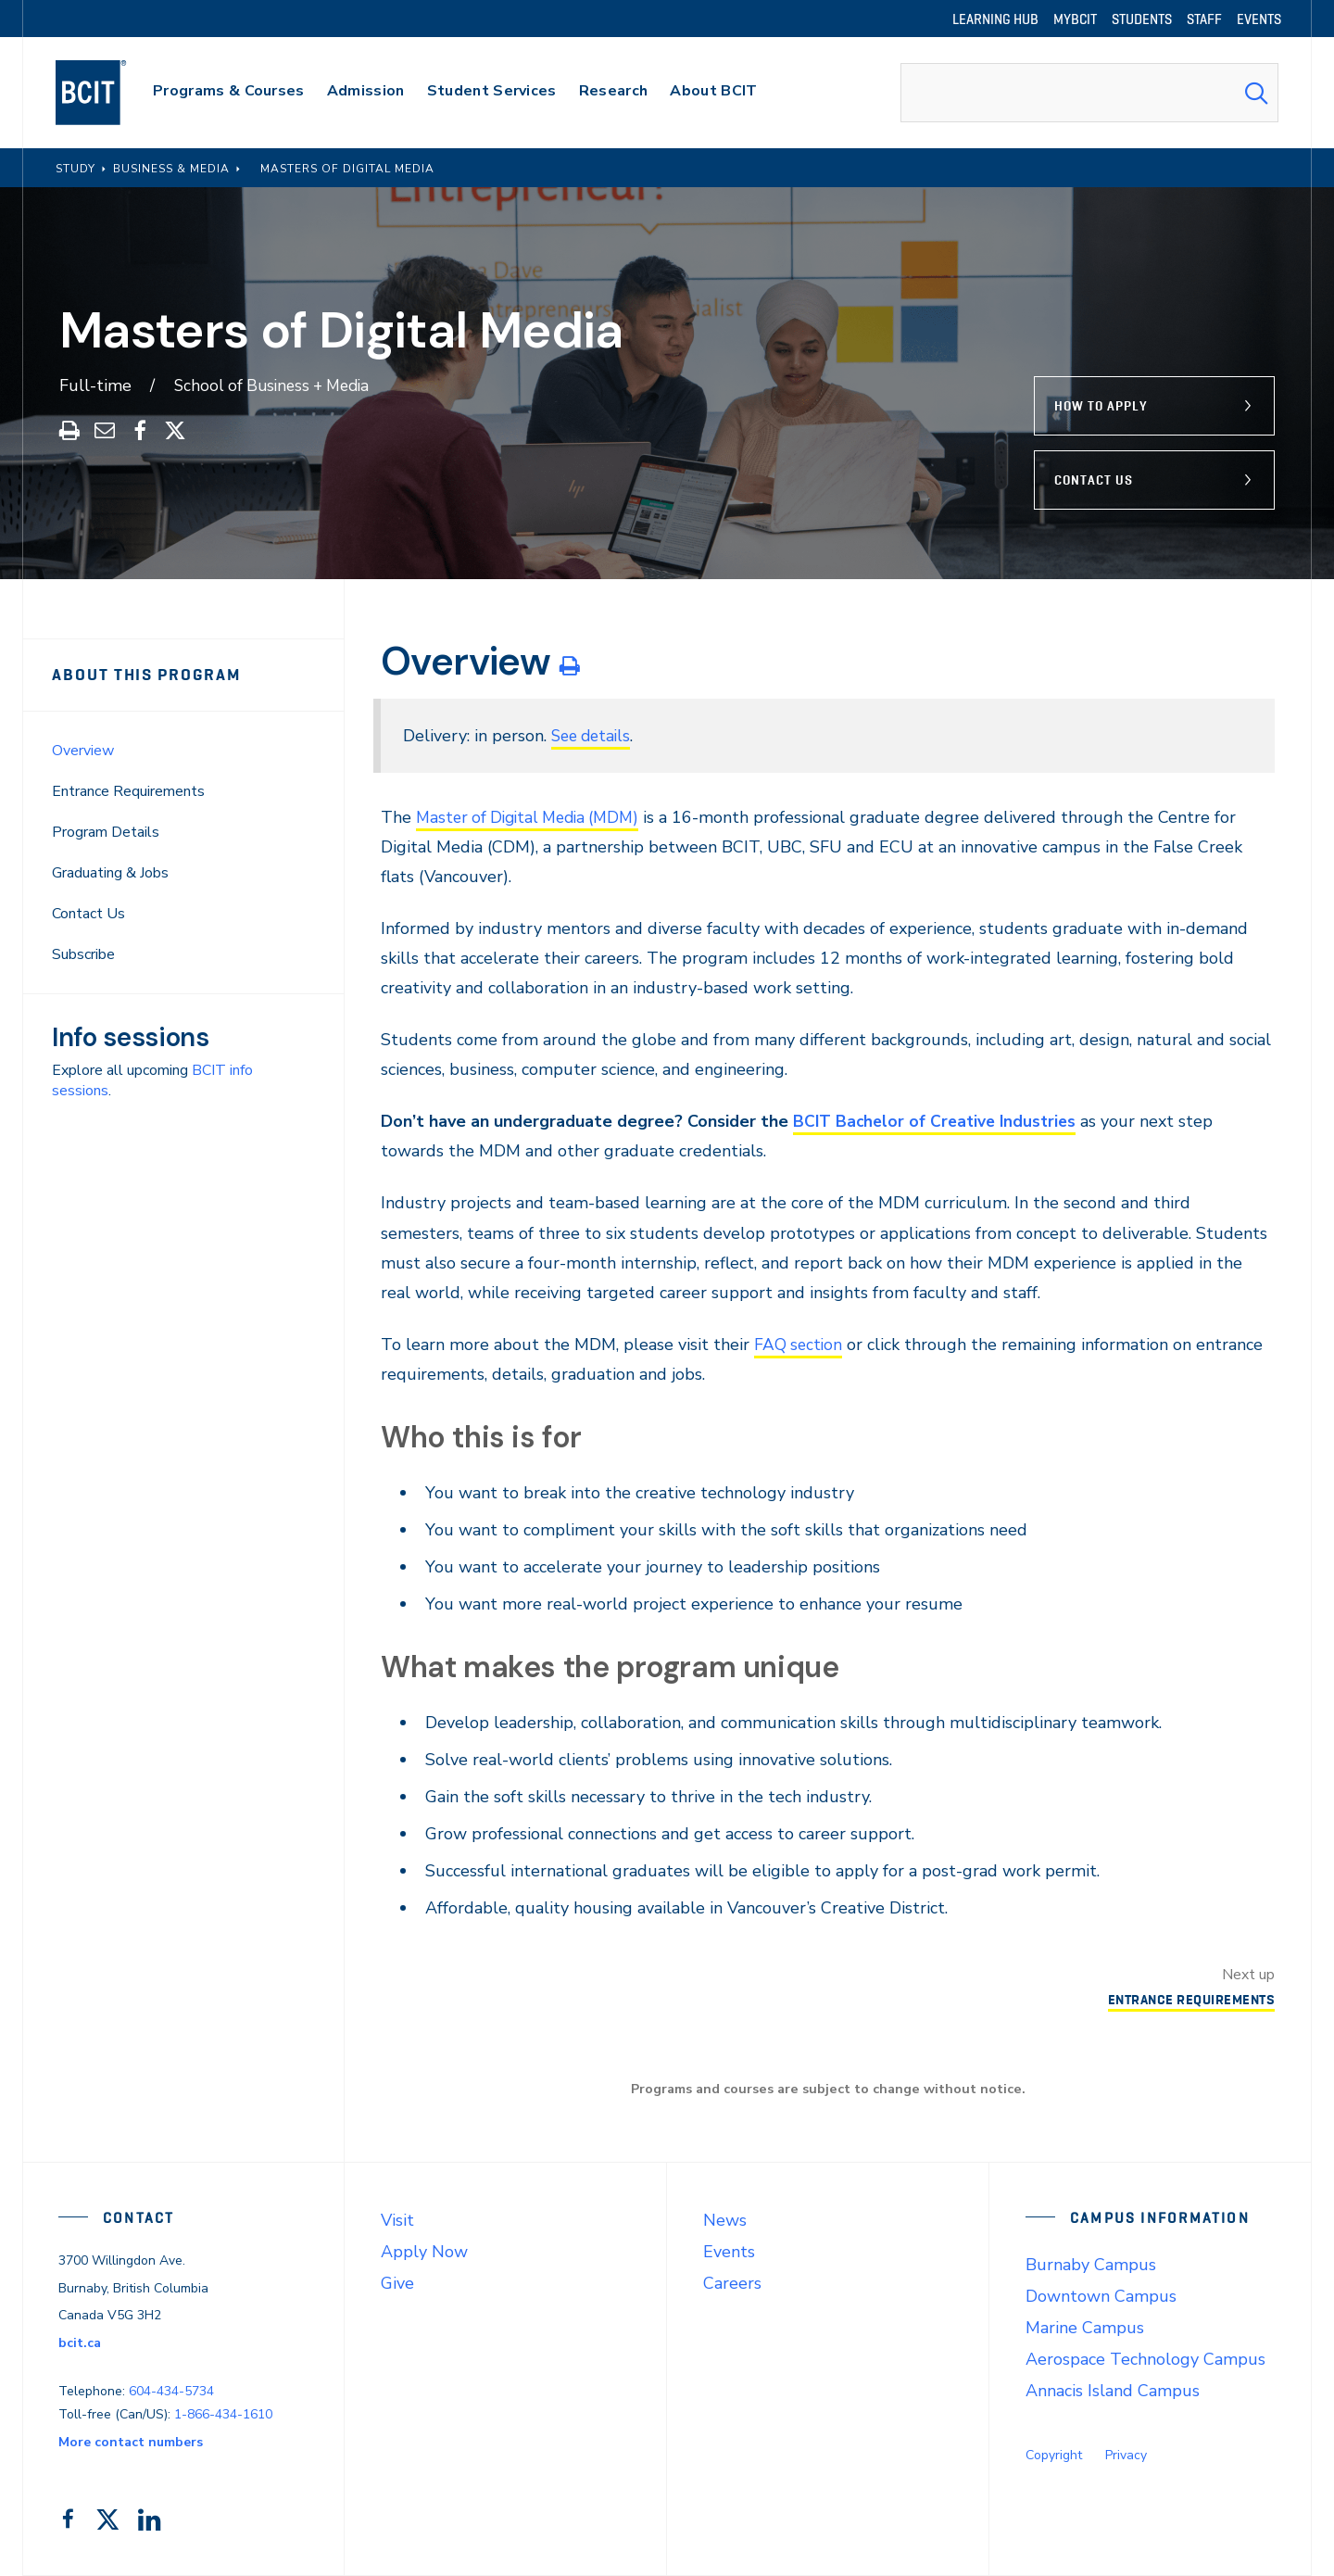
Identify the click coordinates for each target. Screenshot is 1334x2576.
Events (729, 2252)
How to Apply (1101, 405)
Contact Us (1093, 480)
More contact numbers (130, 2442)
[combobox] (1089, 92)
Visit (397, 2220)
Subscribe (83, 954)
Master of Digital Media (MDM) (534, 817)
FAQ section (799, 1344)
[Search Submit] (1256, 92)
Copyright (1054, 2455)
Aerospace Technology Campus (1145, 2359)
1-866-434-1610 (223, 2414)
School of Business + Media (277, 385)
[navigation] (109, 92)
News (725, 2220)
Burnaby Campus (1091, 2265)
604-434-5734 (171, 2391)
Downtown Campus (1101, 2296)
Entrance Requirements (128, 791)
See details (593, 736)
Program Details (105, 832)
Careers (732, 2283)
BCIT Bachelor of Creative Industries (938, 1121)
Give (397, 2283)
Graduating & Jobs (110, 873)
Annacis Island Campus (1113, 2391)
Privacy (1126, 2455)
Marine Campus (1085, 2328)
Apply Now (424, 2252)
